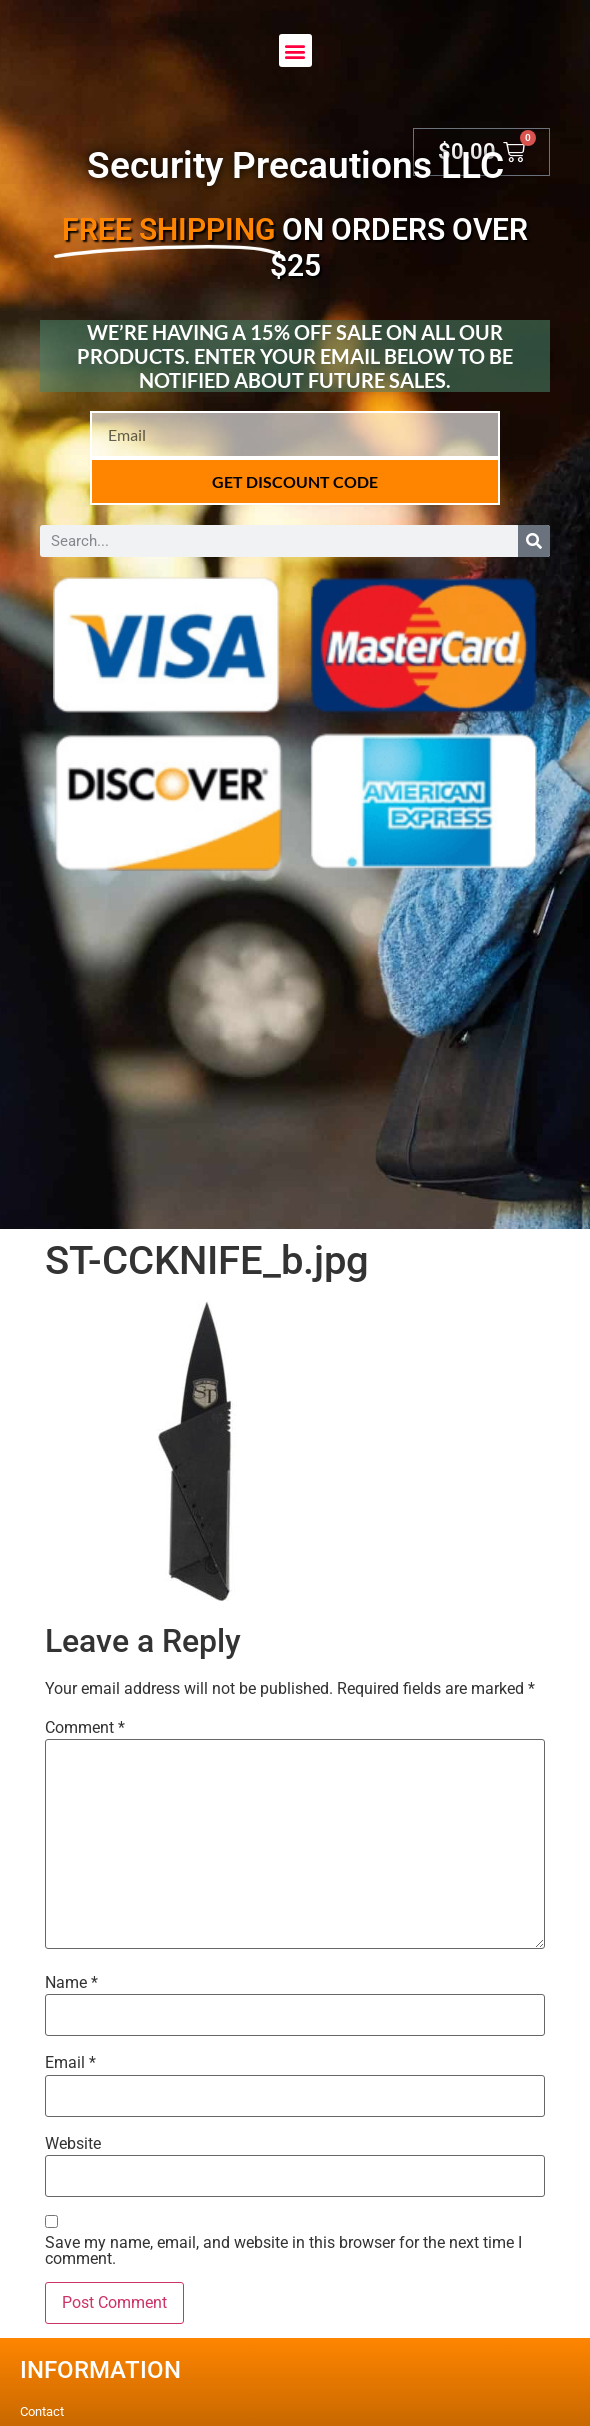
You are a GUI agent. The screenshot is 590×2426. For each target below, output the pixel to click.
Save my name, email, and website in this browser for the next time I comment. (283, 2251)
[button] (295, 50)
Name (71, 1983)
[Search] (534, 541)
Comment (85, 1728)
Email (70, 2063)
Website (73, 2144)
